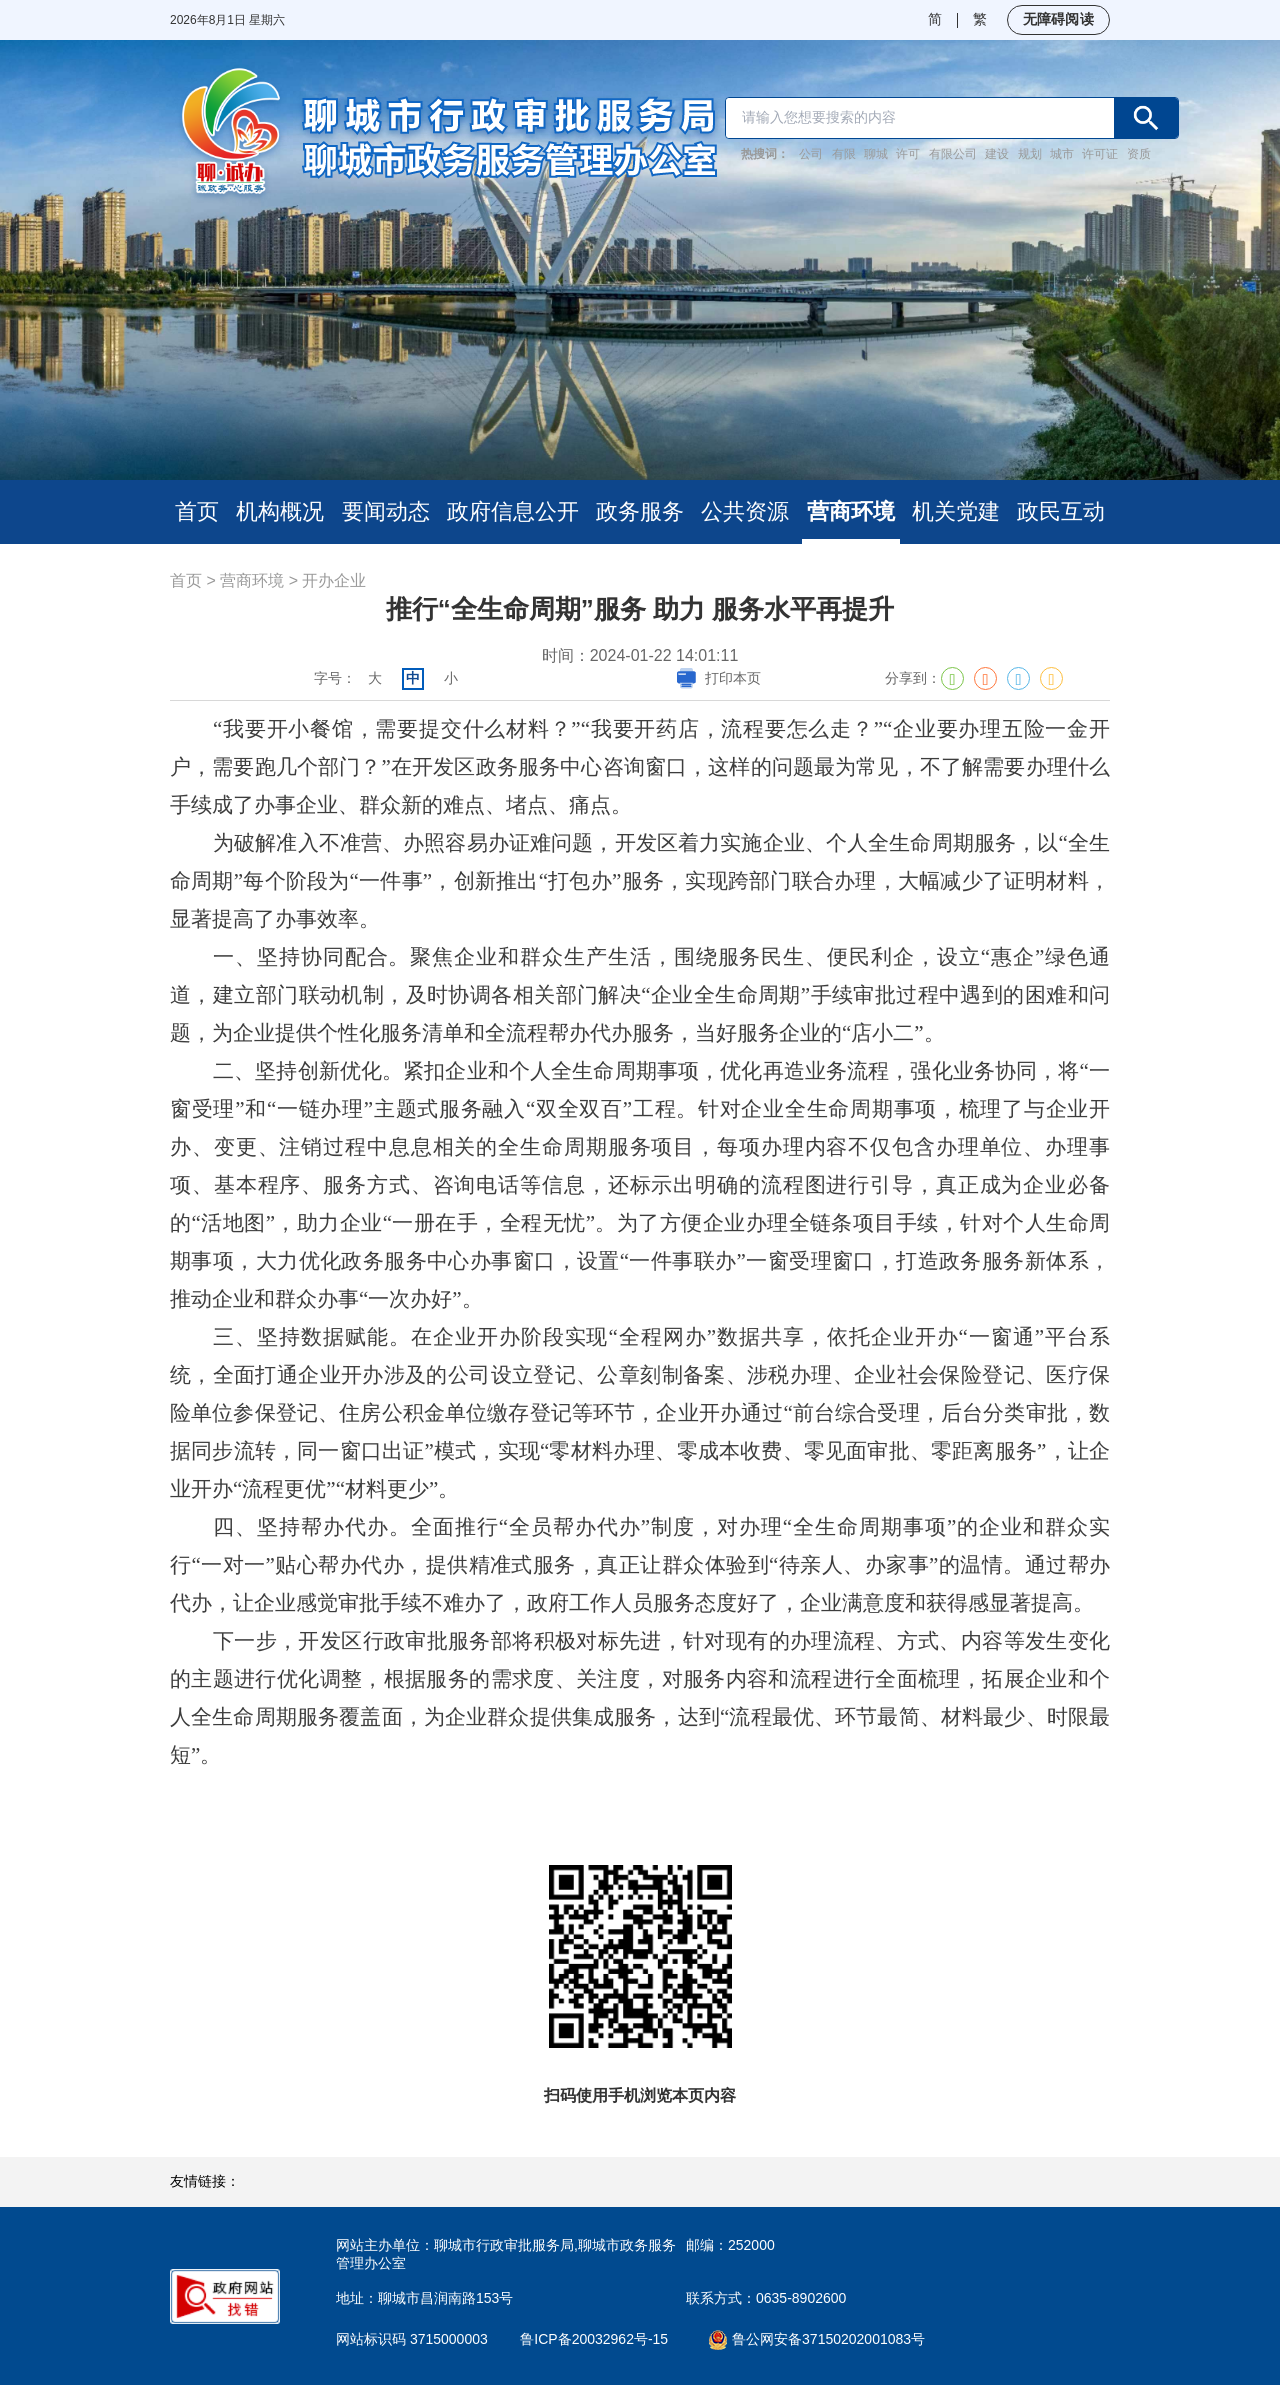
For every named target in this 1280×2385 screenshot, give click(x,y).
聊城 (876, 154)
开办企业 (334, 580)
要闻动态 (386, 511)
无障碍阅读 (1058, 19)
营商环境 (851, 511)
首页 (197, 511)
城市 (1062, 154)
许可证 (1100, 154)
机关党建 (956, 511)
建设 (997, 154)
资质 (1139, 154)
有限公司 (953, 154)
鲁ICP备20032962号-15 (606, 2339)
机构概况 (280, 511)
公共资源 (745, 511)
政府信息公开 (513, 511)
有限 (844, 154)
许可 (908, 154)
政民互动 (1061, 511)
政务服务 (640, 511)
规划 (1030, 154)
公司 (811, 154)
